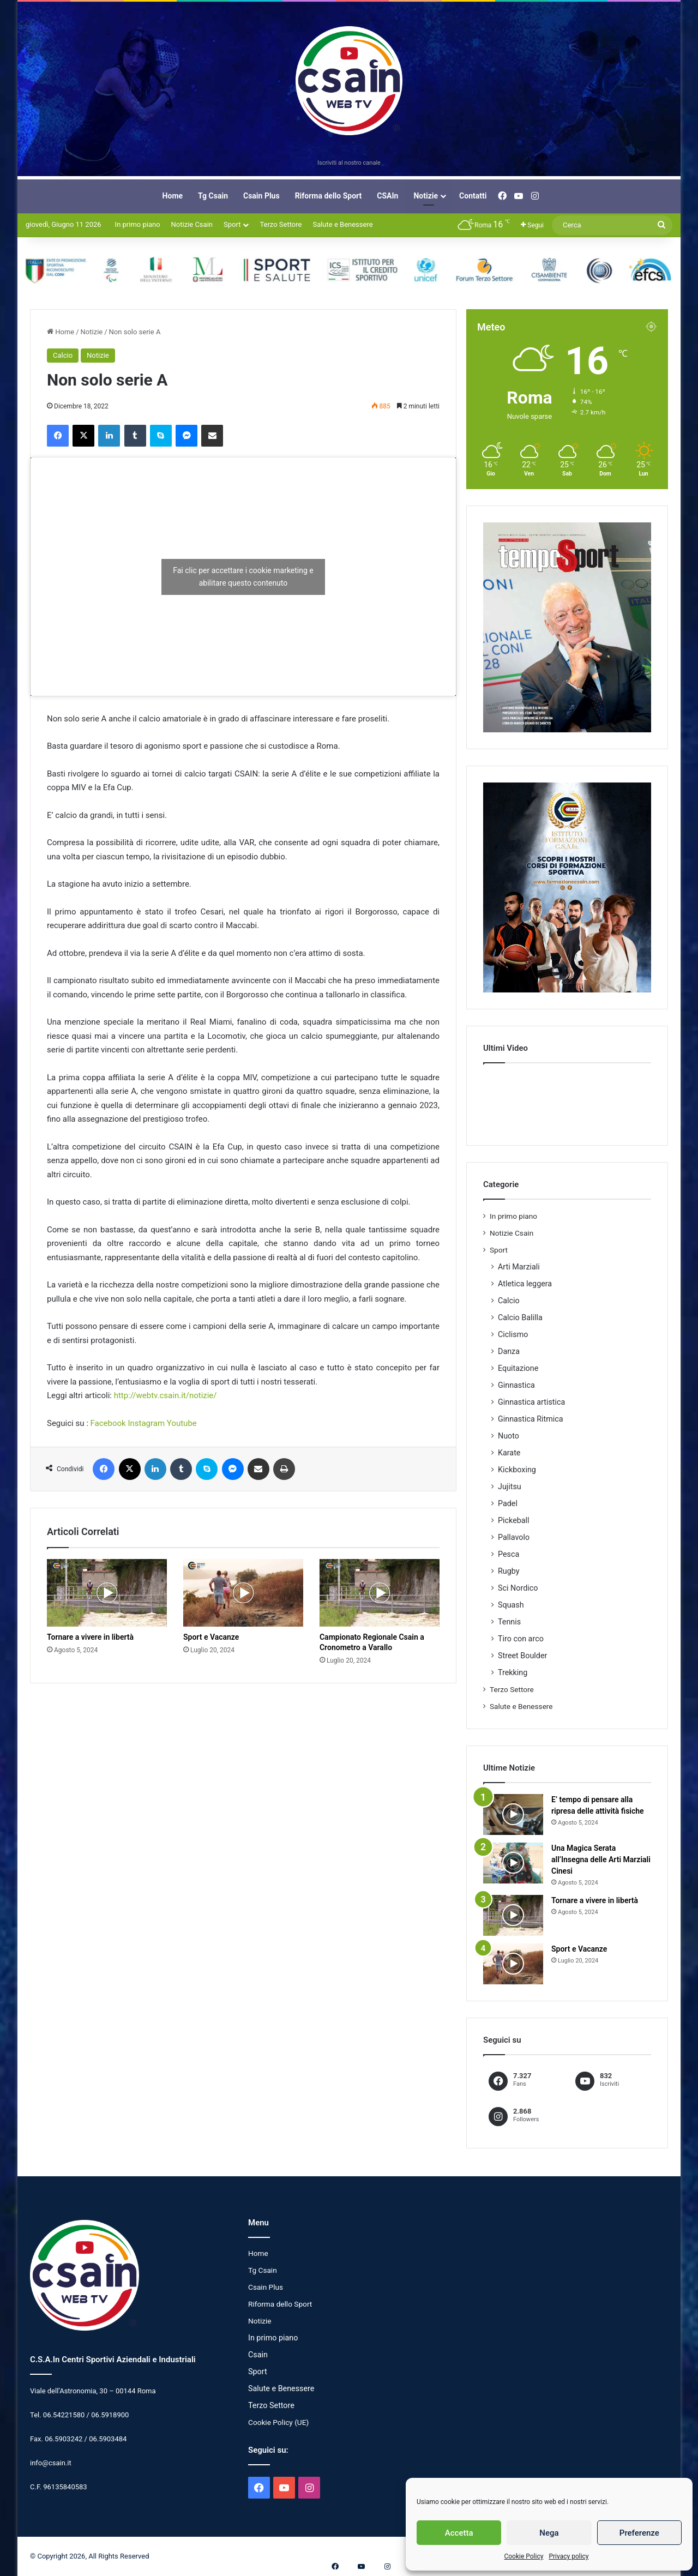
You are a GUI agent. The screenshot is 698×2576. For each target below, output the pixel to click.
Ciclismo (513, 1334)
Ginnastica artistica (531, 1402)
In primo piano (137, 224)
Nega (548, 2533)
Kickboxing (517, 1469)
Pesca (508, 1554)
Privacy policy (568, 2556)
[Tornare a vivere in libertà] (107, 1593)
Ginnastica (516, 1385)
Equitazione (518, 1368)
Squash (511, 1604)
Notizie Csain (192, 224)
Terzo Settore (281, 224)
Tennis (509, 1621)
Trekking (512, 1672)
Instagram (146, 1423)
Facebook (108, 1423)
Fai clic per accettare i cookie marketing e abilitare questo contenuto (243, 576)
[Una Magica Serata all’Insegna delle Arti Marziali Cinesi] (513, 1863)
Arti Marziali (519, 1266)
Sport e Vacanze (211, 1637)
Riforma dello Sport (328, 195)
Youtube (182, 1423)
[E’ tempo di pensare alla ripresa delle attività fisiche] (513, 1814)
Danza (509, 1351)
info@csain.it (50, 2463)
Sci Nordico (518, 1588)
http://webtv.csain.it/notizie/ (165, 1395)
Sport (232, 224)
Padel (508, 1503)
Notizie (425, 195)
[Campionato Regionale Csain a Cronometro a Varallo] (380, 1593)
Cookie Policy (523, 2556)
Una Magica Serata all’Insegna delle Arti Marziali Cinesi (601, 1859)
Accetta (459, 2533)
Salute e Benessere (342, 224)
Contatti (472, 195)
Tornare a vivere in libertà (90, 1637)
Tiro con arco (521, 1638)
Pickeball (513, 1520)
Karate (509, 1452)
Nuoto (508, 1435)
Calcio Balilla (520, 1317)
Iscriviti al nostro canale (349, 162)
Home (173, 195)
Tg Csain (213, 195)
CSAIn (387, 195)
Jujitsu (509, 1486)
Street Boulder (522, 1655)
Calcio (63, 355)
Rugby (509, 1571)
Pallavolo (513, 1537)
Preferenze (639, 2533)
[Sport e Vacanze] (243, 1593)
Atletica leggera (525, 1283)
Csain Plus (261, 195)
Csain (258, 2354)
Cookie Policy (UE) (278, 2422)
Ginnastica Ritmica (530, 1419)
